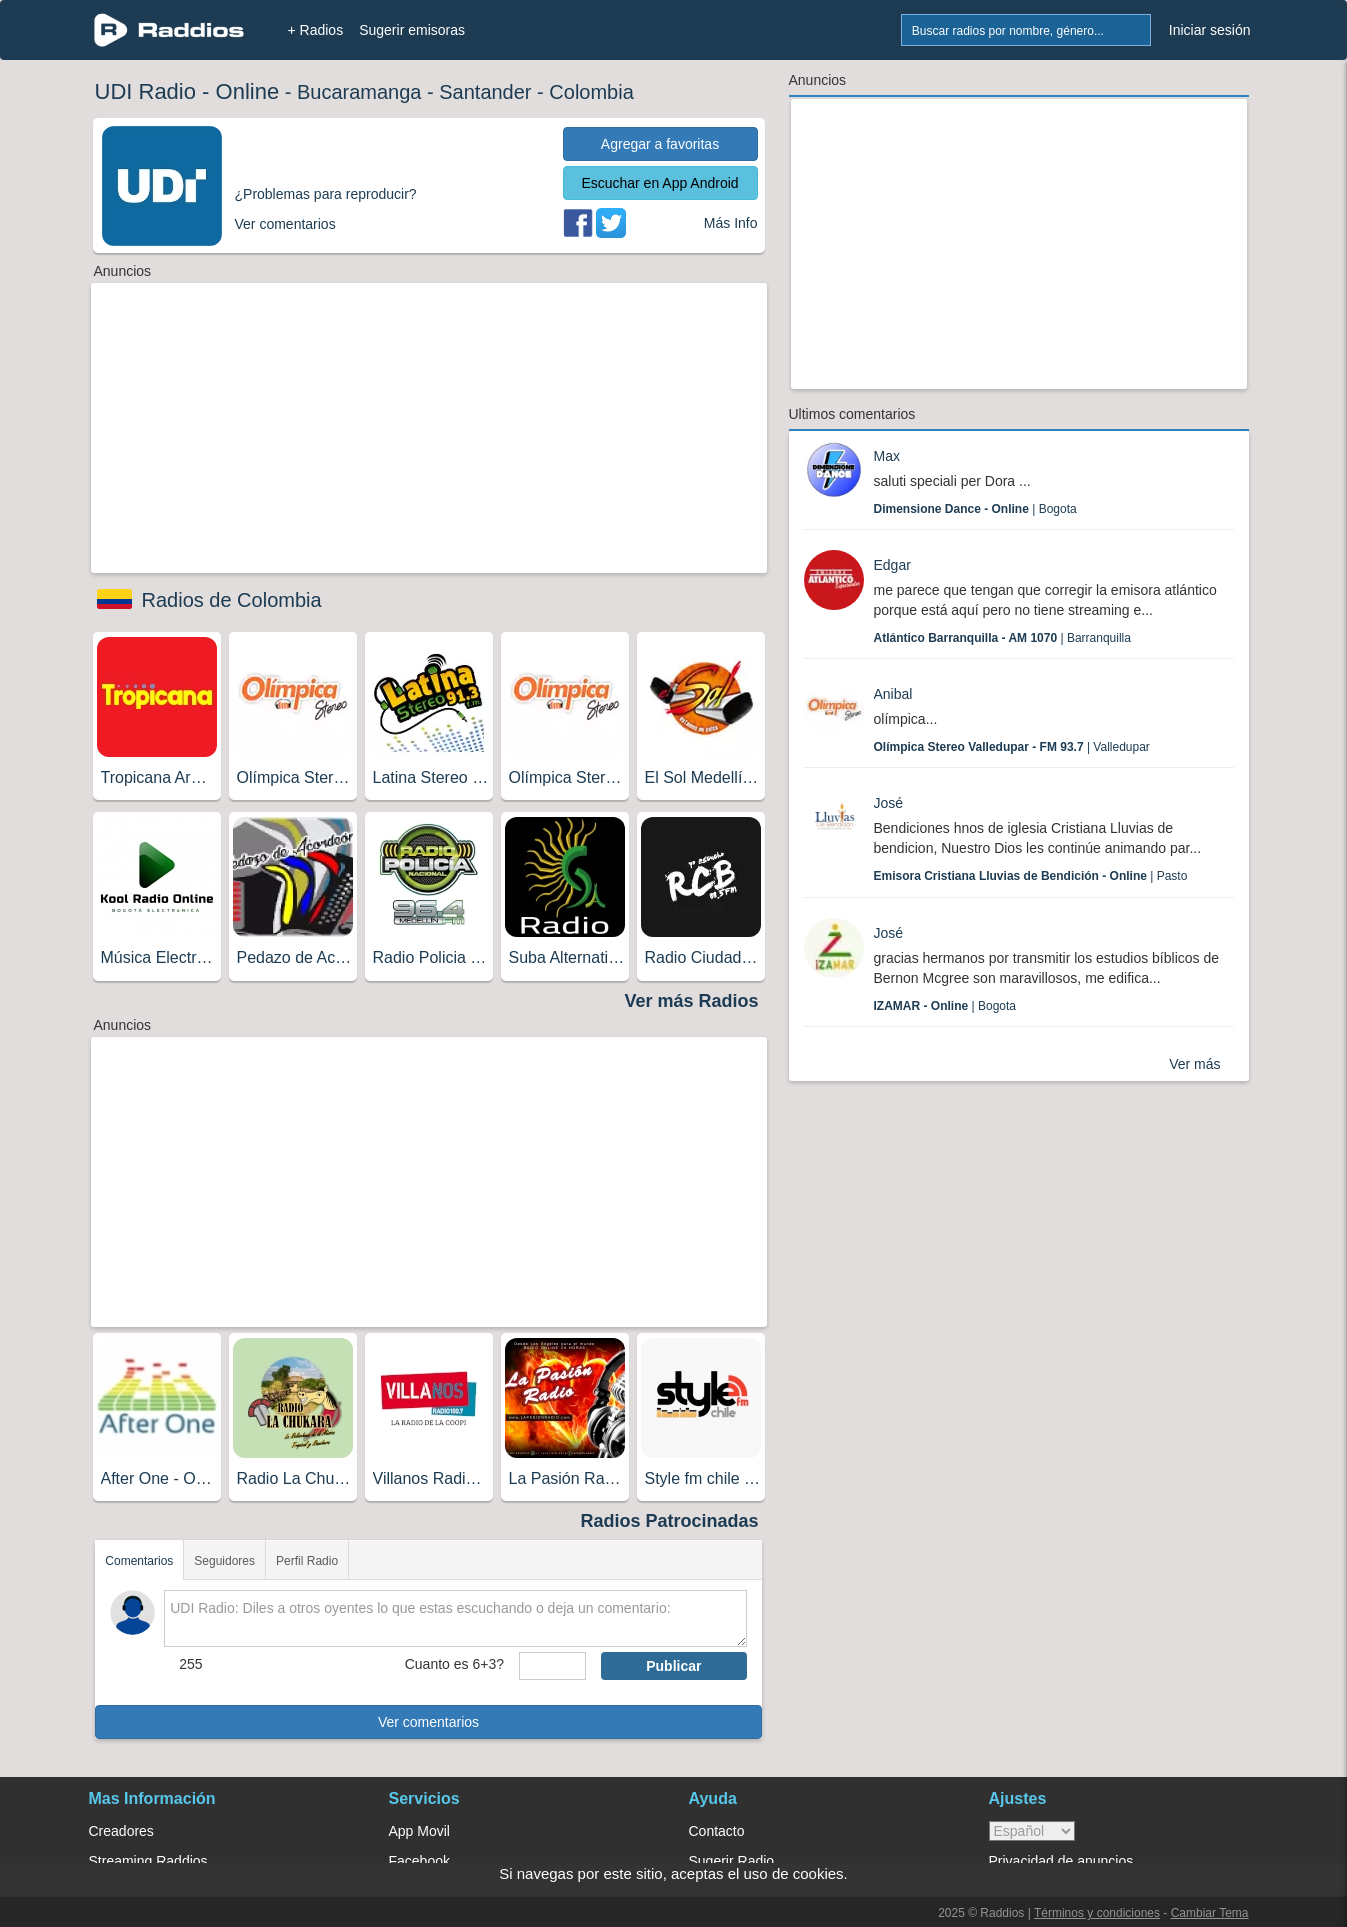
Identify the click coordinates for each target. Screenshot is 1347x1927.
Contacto (717, 1831)
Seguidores (224, 1561)
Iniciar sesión (1210, 30)
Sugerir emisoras (412, 30)
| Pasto (1031, 876)
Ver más (1194, 1064)
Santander (485, 92)
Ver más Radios (691, 1001)
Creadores (121, 1831)
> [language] (1032, 1831)
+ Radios (316, 30)
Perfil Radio (307, 1561)
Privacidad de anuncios (1061, 1861)
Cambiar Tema (1210, 1913)
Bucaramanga (359, 92)
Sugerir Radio (732, 1861)
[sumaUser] (552, 1666)
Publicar (673, 1666)
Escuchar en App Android (659, 183)
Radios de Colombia (232, 600)
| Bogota (975, 509)
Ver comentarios (428, 1722)
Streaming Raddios (148, 1861)
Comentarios (139, 1561)
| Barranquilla (1002, 638)
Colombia (591, 92)
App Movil (419, 1831)
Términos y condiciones (1097, 1913)
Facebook (419, 1861)
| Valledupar (1012, 747)
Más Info (731, 223)
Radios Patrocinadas (669, 1521)
